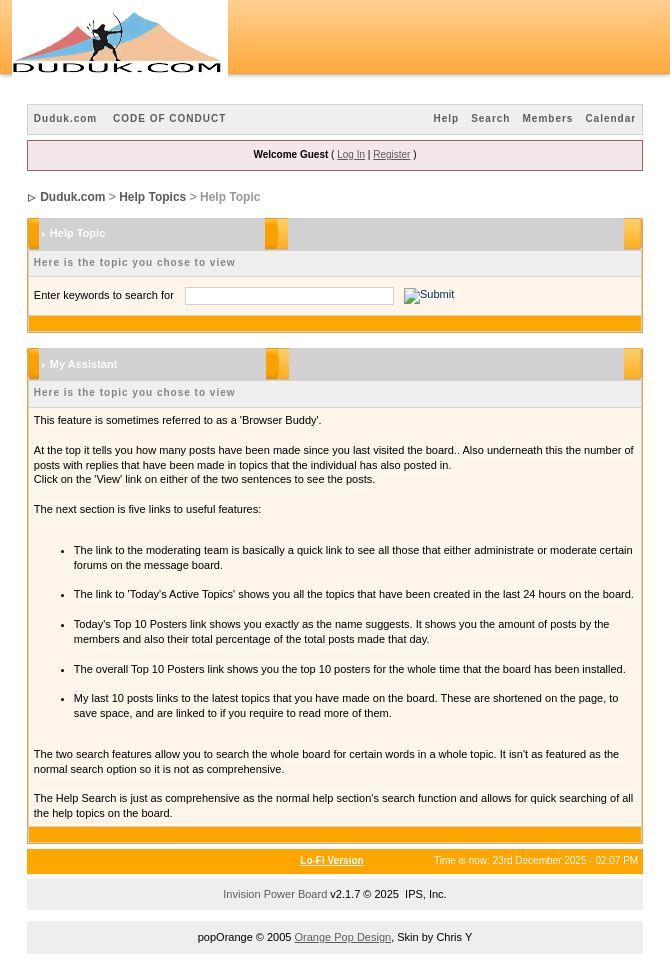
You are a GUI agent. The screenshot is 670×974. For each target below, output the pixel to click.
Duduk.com (65, 118)
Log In (351, 154)
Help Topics (152, 197)
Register (391, 154)
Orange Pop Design (343, 937)
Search (490, 118)
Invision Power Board (275, 894)
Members (547, 118)
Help (446, 118)
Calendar (610, 118)
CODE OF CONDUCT (169, 118)
